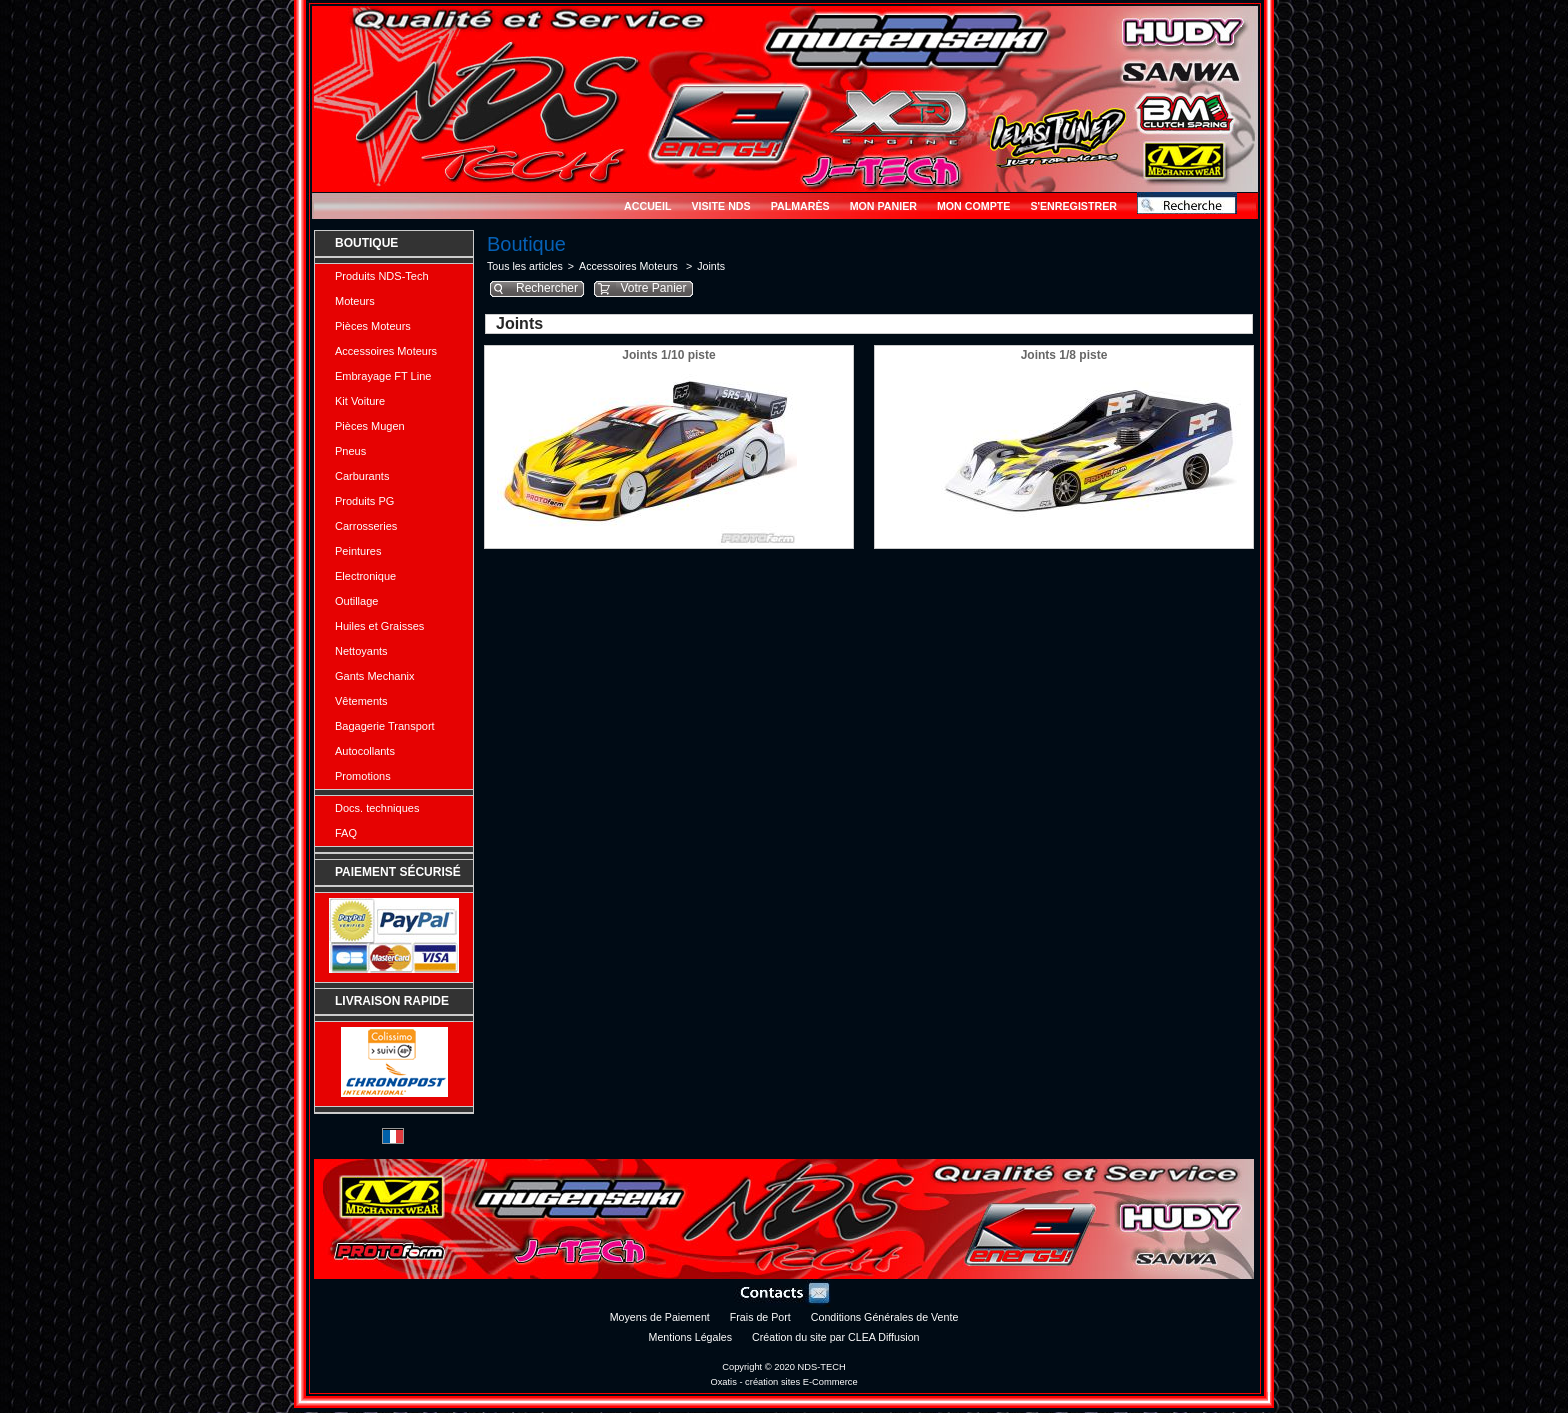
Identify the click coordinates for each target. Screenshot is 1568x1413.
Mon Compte (973, 206)
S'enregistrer (1073, 206)
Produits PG (364, 501)
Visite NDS (720, 206)
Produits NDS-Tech (382, 276)
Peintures (358, 551)
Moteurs (355, 301)
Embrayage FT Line (383, 376)
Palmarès (800, 206)
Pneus (350, 451)
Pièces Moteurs (373, 326)
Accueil (647, 206)
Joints (711, 266)
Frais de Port (760, 1317)
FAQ (346, 833)
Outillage (356, 601)
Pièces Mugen (370, 426)
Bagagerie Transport (385, 726)
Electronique (365, 576)
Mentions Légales (691, 1337)
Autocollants (365, 751)
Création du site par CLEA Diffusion (835, 1337)
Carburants (362, 476)
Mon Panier (883, 206)
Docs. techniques (377, 808)
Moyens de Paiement (660, 1317)
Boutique (366, 243)
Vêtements (361, 701)
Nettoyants (361, 651)
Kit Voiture (360, 401)
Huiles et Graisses (379, 626)
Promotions (363, 776)
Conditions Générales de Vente (885, 1317)
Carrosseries (366, 526)
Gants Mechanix (374, 676)
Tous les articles (525, 266)
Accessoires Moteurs (386, 351)
